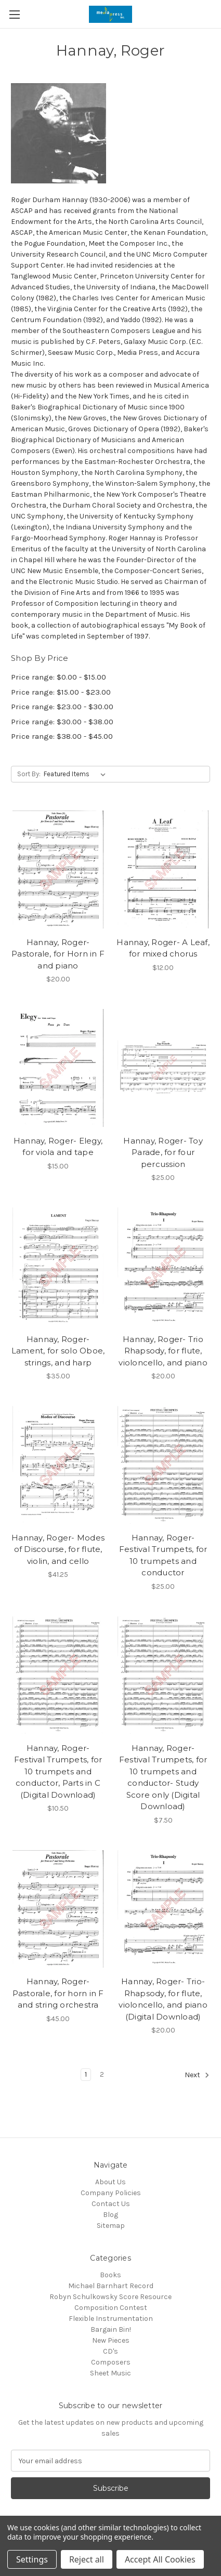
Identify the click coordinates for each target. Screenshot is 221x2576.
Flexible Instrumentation (111, 2318)
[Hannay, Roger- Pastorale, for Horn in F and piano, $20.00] (57, 869)
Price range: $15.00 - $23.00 (61, 692)
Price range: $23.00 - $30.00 (62, 706)
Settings (32, 2559)
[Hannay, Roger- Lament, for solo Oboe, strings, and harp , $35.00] (57, 1266)
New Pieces (110, 2340)
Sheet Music (110, 2373)
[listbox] (76, 774)
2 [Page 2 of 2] (102, 2074)
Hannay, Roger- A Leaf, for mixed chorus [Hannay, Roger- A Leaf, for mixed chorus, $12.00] (163, 948)
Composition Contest (110, 2307)
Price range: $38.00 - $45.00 (62, 736)
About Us (110, 2181)
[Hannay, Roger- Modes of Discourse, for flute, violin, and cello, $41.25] (57, 1465)
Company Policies (111, 2192)
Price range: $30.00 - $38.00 (62, 721)
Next (197, 2075)
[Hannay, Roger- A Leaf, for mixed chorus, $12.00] (163, 869)
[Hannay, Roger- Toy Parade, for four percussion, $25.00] (163, 1068)
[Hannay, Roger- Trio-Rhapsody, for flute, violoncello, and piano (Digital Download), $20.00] (163, 1909)
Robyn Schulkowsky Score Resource (110, 2296)
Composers (111, 2362)
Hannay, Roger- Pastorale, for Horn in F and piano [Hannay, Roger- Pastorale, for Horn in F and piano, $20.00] (58, 954)
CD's (110, 2351)
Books (110, 2274)
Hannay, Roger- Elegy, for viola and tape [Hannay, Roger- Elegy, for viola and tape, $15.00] (58, 1147)
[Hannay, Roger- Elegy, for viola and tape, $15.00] (57, 1068)
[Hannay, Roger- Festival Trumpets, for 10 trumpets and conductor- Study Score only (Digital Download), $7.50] (163, 1675)
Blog (110, 2214)
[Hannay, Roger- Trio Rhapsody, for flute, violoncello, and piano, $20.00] (163, 1266)
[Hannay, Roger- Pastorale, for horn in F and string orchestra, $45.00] (57, 1909)
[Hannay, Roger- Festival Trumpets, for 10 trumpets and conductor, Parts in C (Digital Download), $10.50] (57, 1675)
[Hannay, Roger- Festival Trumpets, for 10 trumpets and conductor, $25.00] (163, 1465)
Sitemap (111, 2225)
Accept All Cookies (160, 2559)
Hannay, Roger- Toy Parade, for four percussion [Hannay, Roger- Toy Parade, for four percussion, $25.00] (163, 1152)
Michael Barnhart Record (110, 2285)
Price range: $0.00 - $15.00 (58, 677)
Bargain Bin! (110, 2329)
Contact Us (111, 2203)
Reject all (86, 2559)
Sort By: (29, 774)
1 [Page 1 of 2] (86, 2074)
